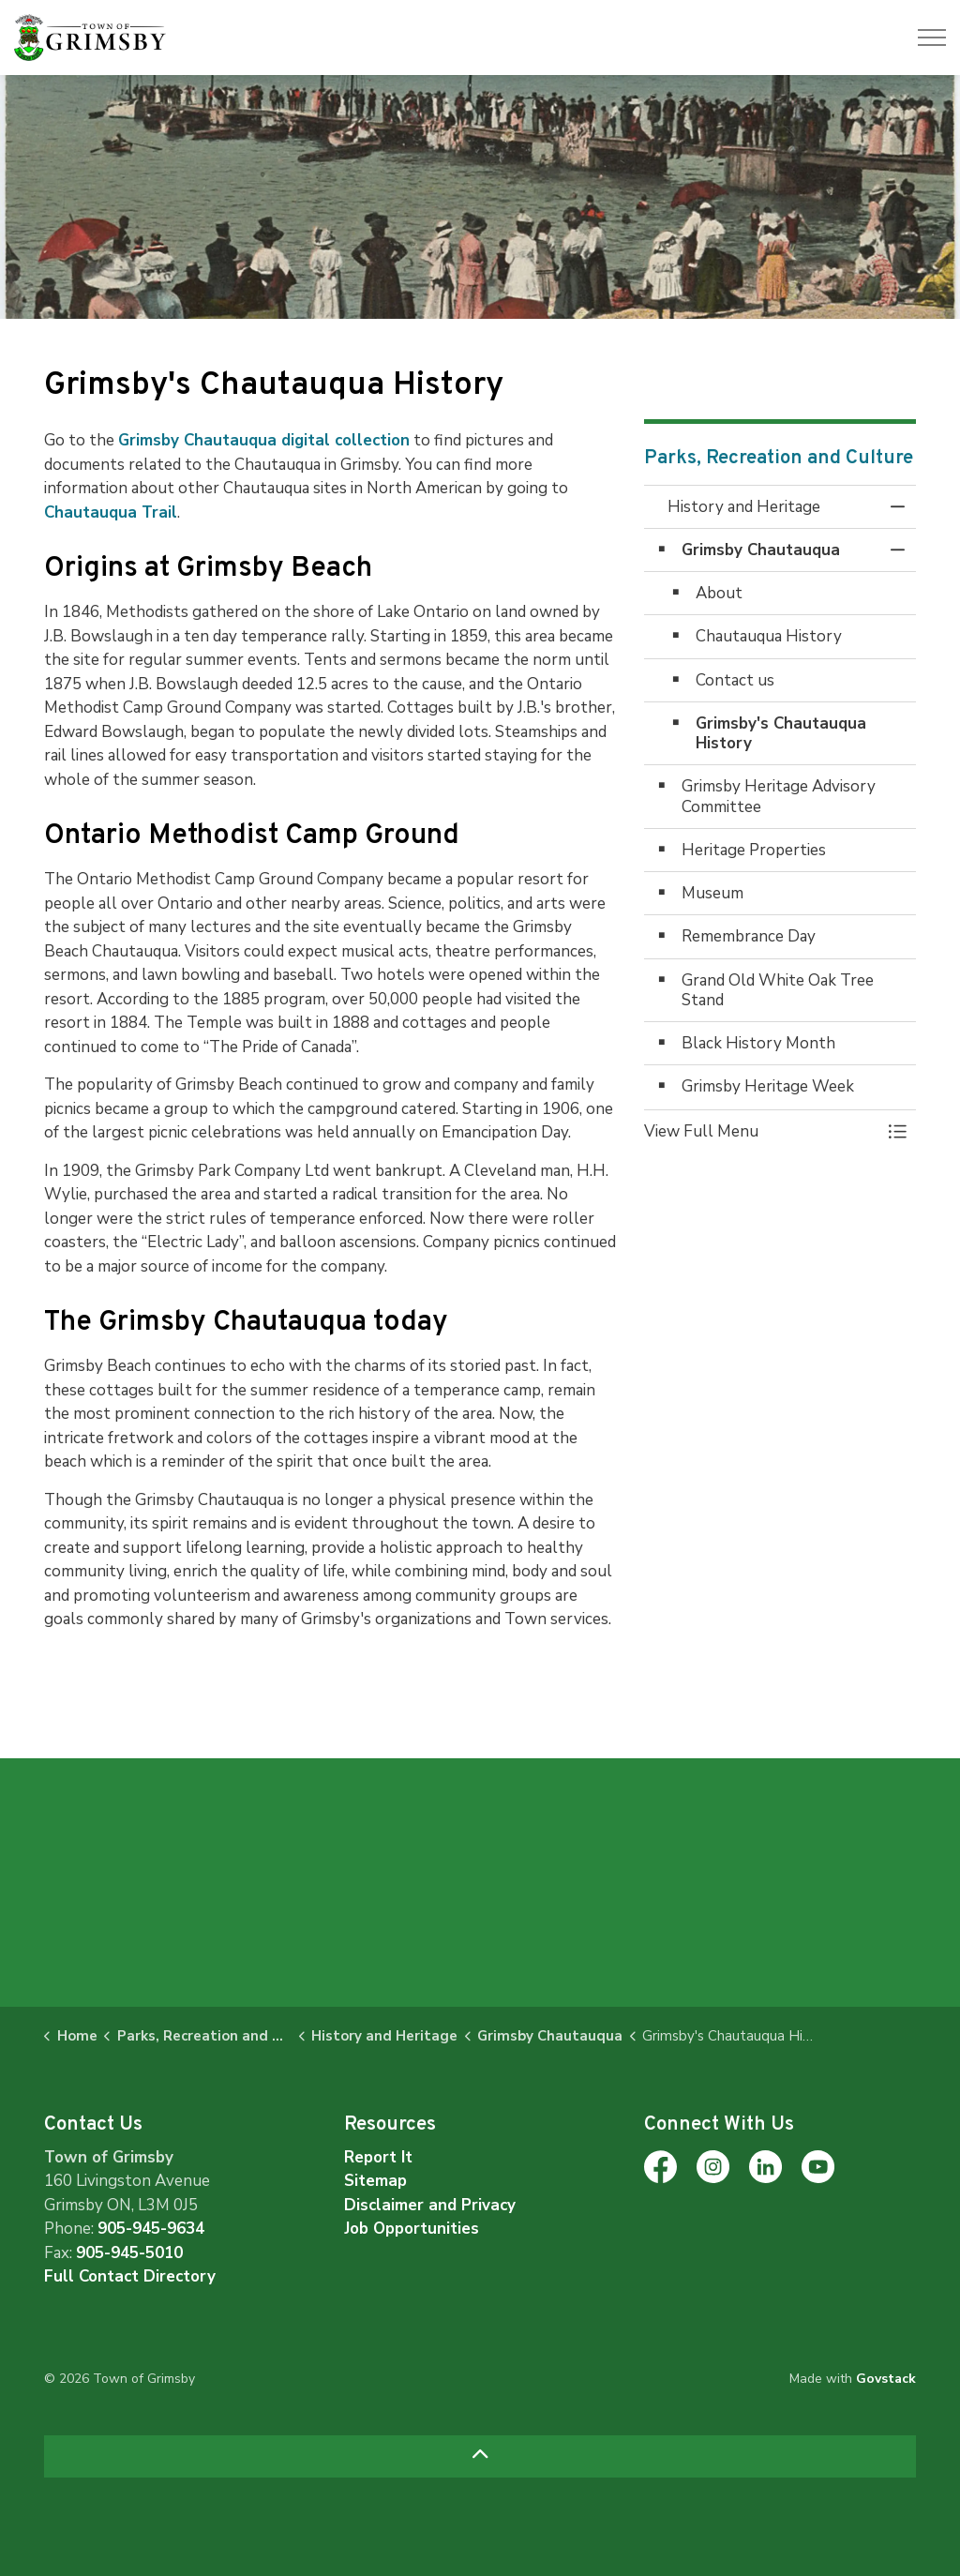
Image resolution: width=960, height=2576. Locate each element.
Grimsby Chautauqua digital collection (264, 440)
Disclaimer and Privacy (430, 2205)
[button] (761, 1131)
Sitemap (375, 2181)
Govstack (886, 2379)
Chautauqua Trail (110, 512)
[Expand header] (932, 37)
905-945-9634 (151, 2228)
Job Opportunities (411, 2228)
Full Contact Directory (130, 2276)
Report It (378, 2157)
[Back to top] (480, 2456)
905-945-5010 (129, 2253)
